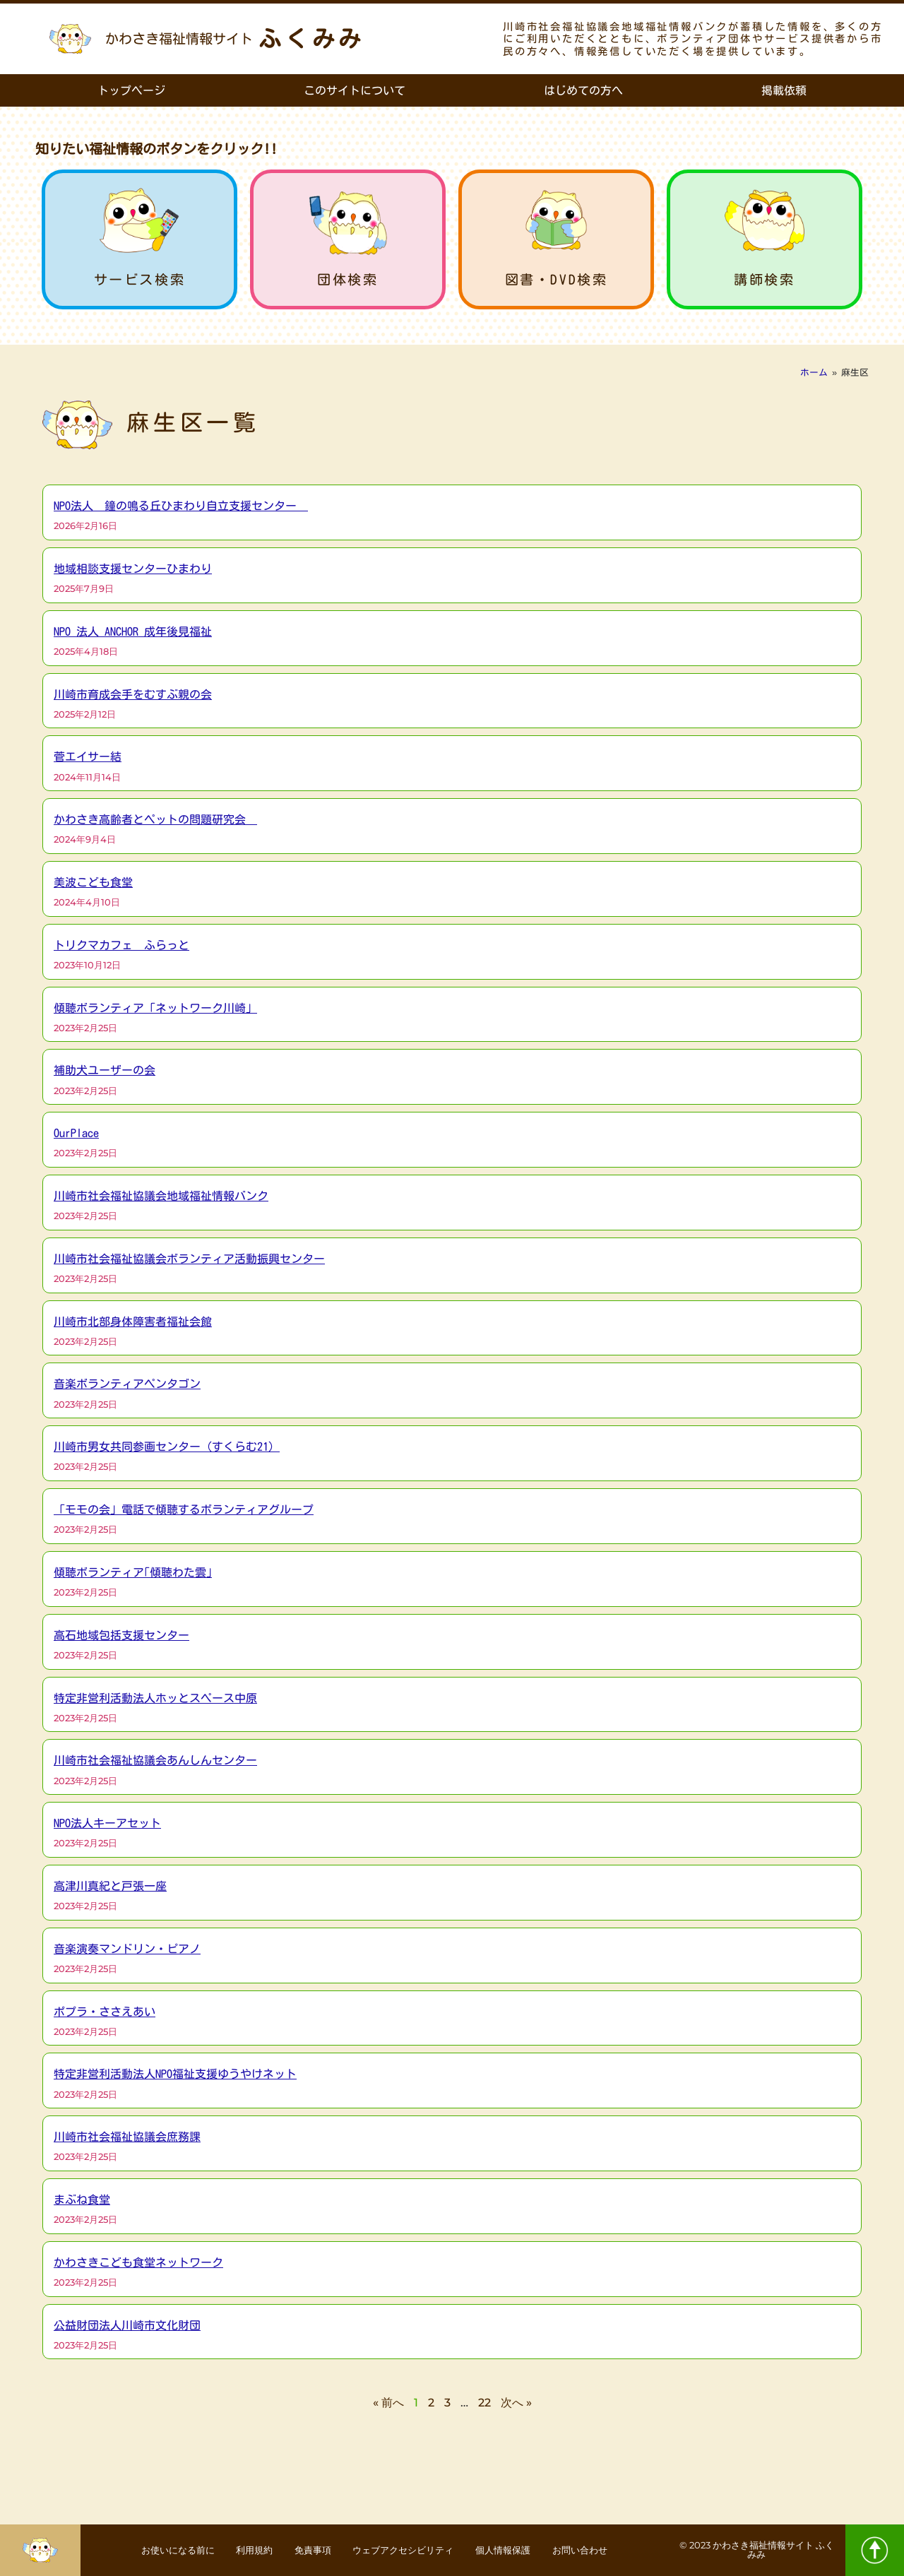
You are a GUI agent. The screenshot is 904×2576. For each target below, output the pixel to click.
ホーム (814, 372)
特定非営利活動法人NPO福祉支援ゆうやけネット (175, 2073)
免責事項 (306, 2550)
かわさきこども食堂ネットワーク (138, 2262)
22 (484, 2402)
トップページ (131, 90)
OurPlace (76, 1133)
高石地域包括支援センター (121, 1635)
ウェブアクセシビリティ (408, 2550)
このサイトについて (354, 90)
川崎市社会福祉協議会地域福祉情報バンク (161, 1195)
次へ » (516, 2402)
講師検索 (764, 279)
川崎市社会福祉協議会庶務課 (127, 2136)
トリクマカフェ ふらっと (121, 945)
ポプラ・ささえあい (104, 2011)
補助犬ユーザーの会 (104, 1070)
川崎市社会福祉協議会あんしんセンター (155, 1760)
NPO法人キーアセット (107, 1823)
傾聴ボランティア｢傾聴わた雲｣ (133, 1572)
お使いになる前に (150, 2550)
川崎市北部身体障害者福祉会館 (133, 1321)
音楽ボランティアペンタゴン (127, 1383)
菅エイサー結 (87, 756)
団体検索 (347, 279)
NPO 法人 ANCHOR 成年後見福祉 (133, 631)
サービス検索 (140, 279)
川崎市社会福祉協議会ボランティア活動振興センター (189, 1258)
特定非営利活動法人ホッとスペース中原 (155, 1698)
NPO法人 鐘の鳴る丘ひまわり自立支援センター (181, 505)
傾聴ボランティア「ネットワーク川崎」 (155, 1008)
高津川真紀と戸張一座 (110, 1886)
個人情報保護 (520, 2550)
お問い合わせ (608, 2550)
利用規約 (238, 2550)
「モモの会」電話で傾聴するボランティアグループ (184, 1509)
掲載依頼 (784, 90)
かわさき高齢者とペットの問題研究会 (155, 819)
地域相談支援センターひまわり (133, 568)
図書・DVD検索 (556, 279)
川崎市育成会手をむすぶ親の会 (133, 694)
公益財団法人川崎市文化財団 (127, 2325)
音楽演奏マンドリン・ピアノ (127, 1948)
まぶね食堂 (82, 2199)
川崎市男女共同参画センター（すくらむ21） (167, 1446)
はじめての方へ (583, 90)
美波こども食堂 (93, 882)
